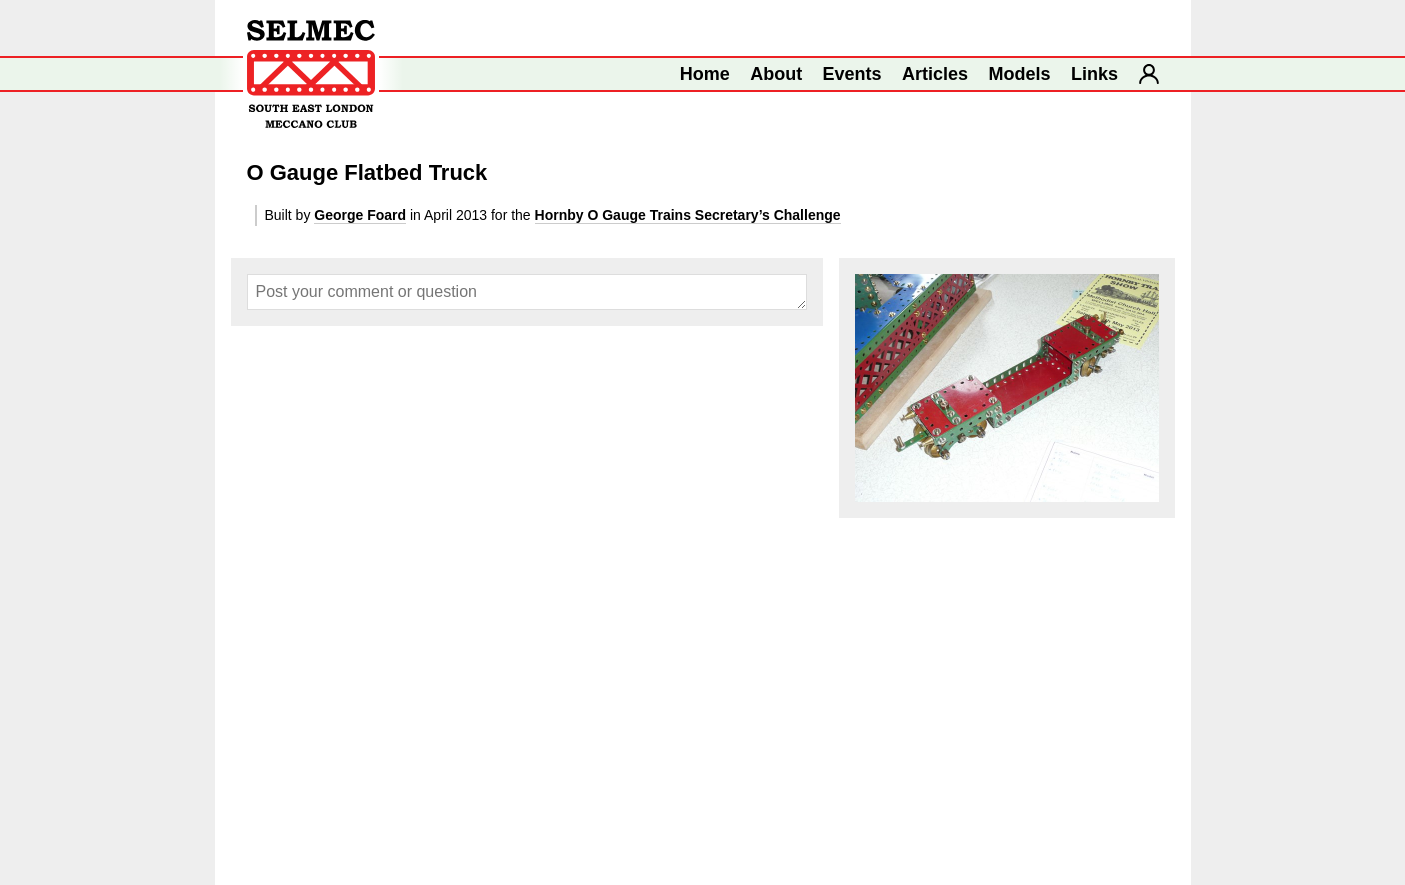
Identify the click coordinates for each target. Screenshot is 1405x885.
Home (705, 74)
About (776, 74)
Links (1094, 74)
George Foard (360, 215)
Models (1020, 74)
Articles (935, 74)
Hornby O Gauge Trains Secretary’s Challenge (688, 215)
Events (852, 74)
